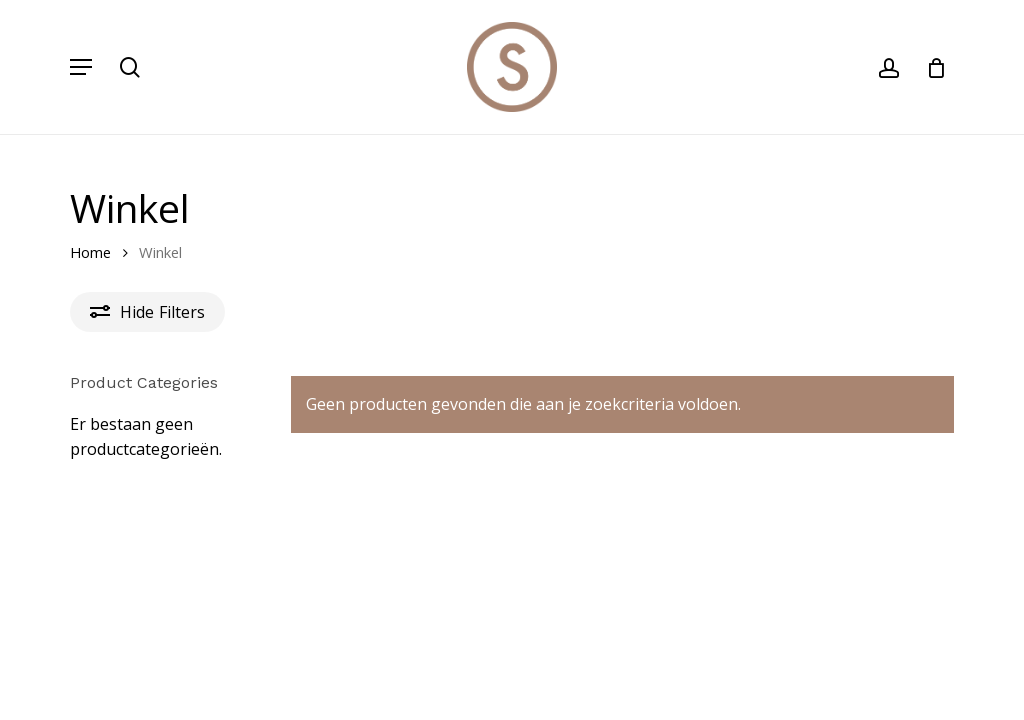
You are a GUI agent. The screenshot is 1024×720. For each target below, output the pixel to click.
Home (90, 252)
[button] (81, 67)
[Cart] (929, 67)
